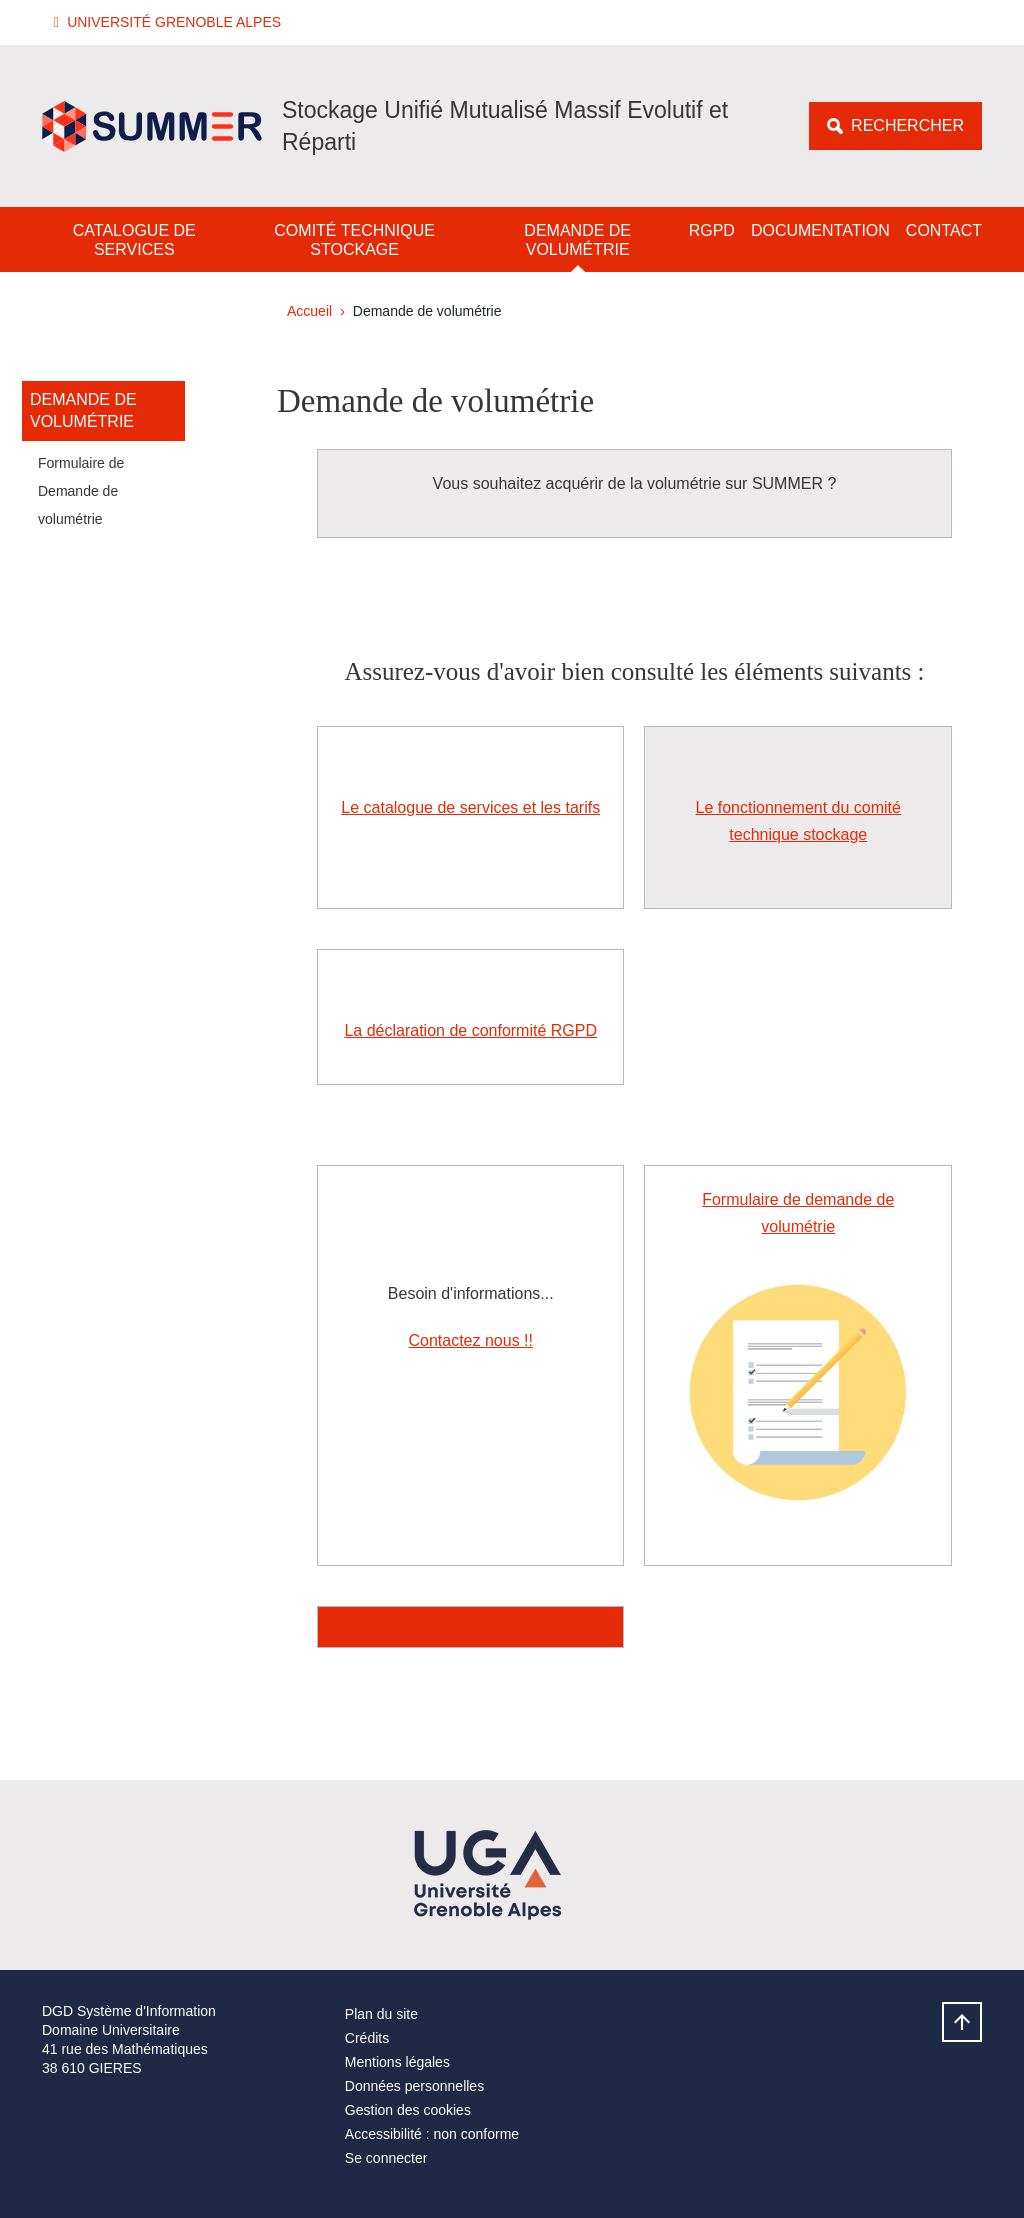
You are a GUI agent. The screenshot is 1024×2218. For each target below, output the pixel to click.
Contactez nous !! (470, 1340)
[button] (170, 22)
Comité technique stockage (354, 240)
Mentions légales (397, 2062)
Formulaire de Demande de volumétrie (81, 491)
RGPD (712, 230)
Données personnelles (414, 2086)
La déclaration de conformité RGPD (470, 1030)
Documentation (820, 230)
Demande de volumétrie (577, 240)
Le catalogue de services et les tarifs (470, 807)
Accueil (309, 311)
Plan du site (381, 2014)
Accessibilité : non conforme (432, 2134)
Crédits (367, 2038)
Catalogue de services (134, 240)
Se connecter (386, 2158)
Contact (944, 230)
